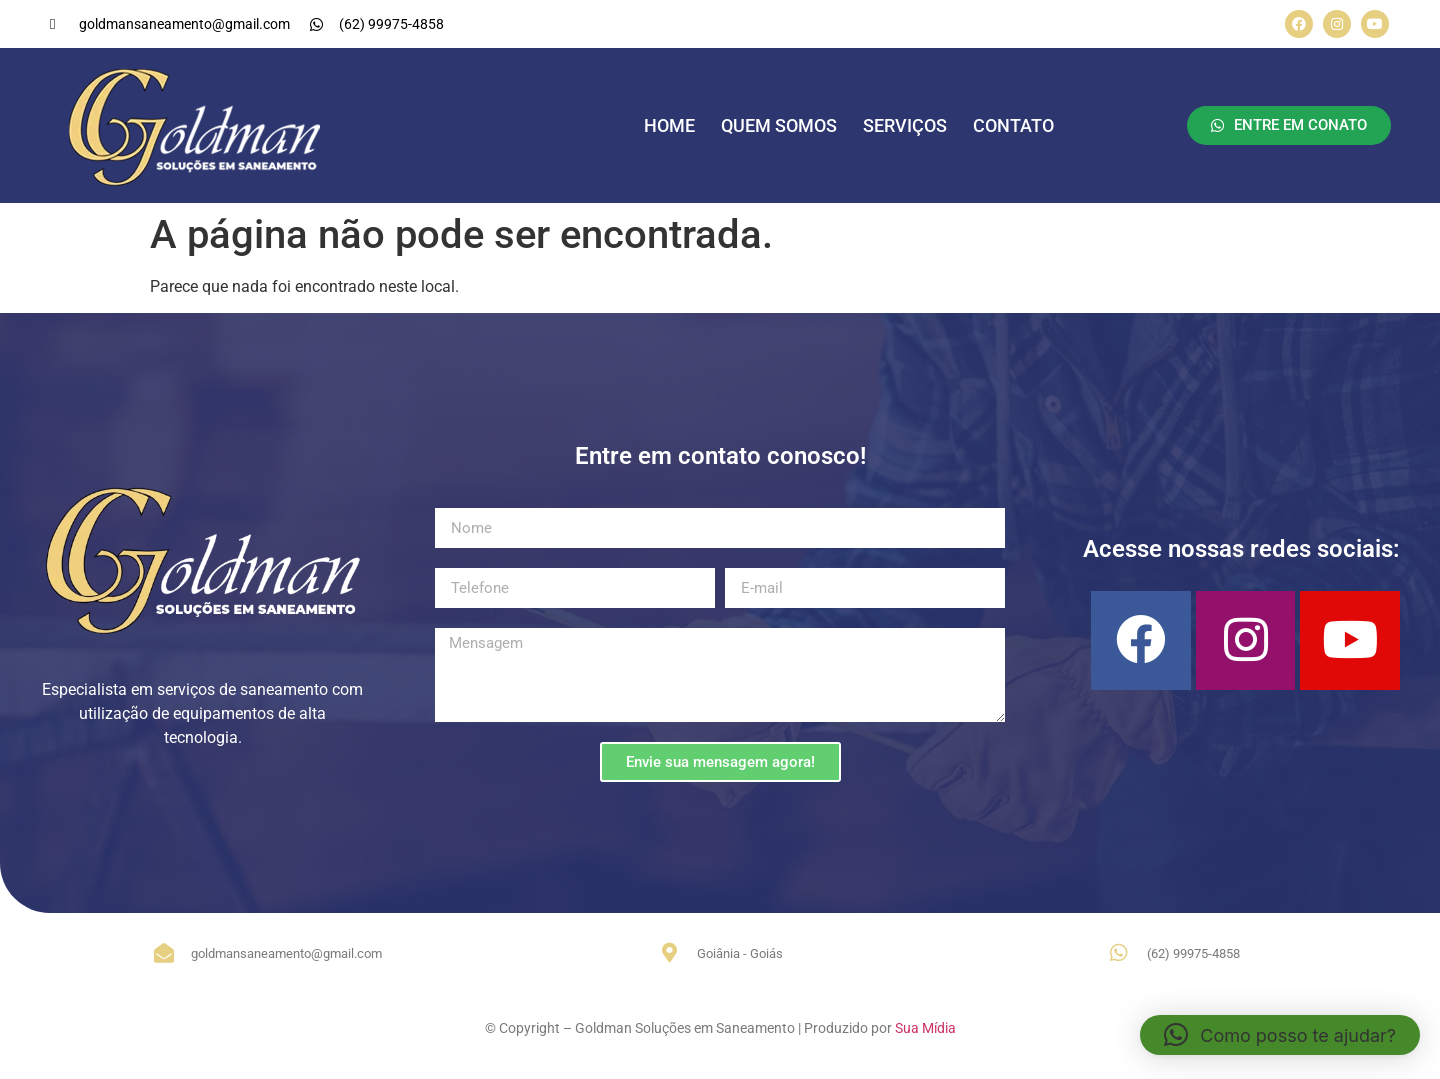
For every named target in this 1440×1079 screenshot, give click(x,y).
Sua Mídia (925, 1028)
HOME (669, 125)
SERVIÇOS (905, 125)
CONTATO (1013, 125)
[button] (1280, 1035)
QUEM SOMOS (779, 125)
